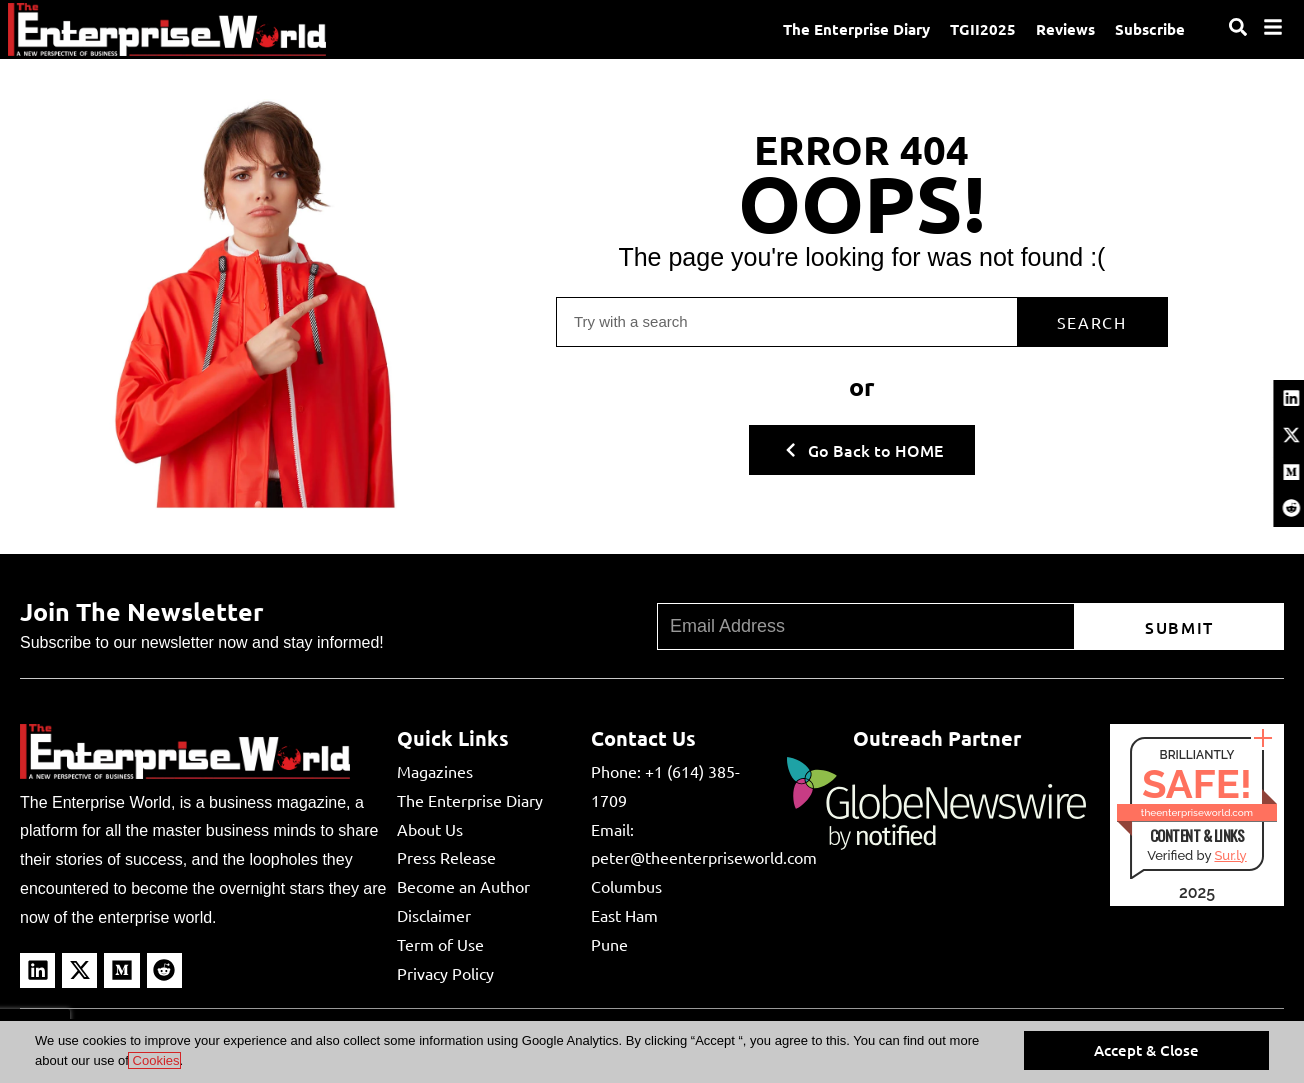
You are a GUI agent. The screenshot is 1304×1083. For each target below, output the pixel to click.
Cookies (154, 1060)
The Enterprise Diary (856, 29)
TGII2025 (983, 29)
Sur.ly (1230, 855)
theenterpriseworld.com (1197, 812)
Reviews (1065, 29)
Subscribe (1150, 29)
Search (1092, 322)
